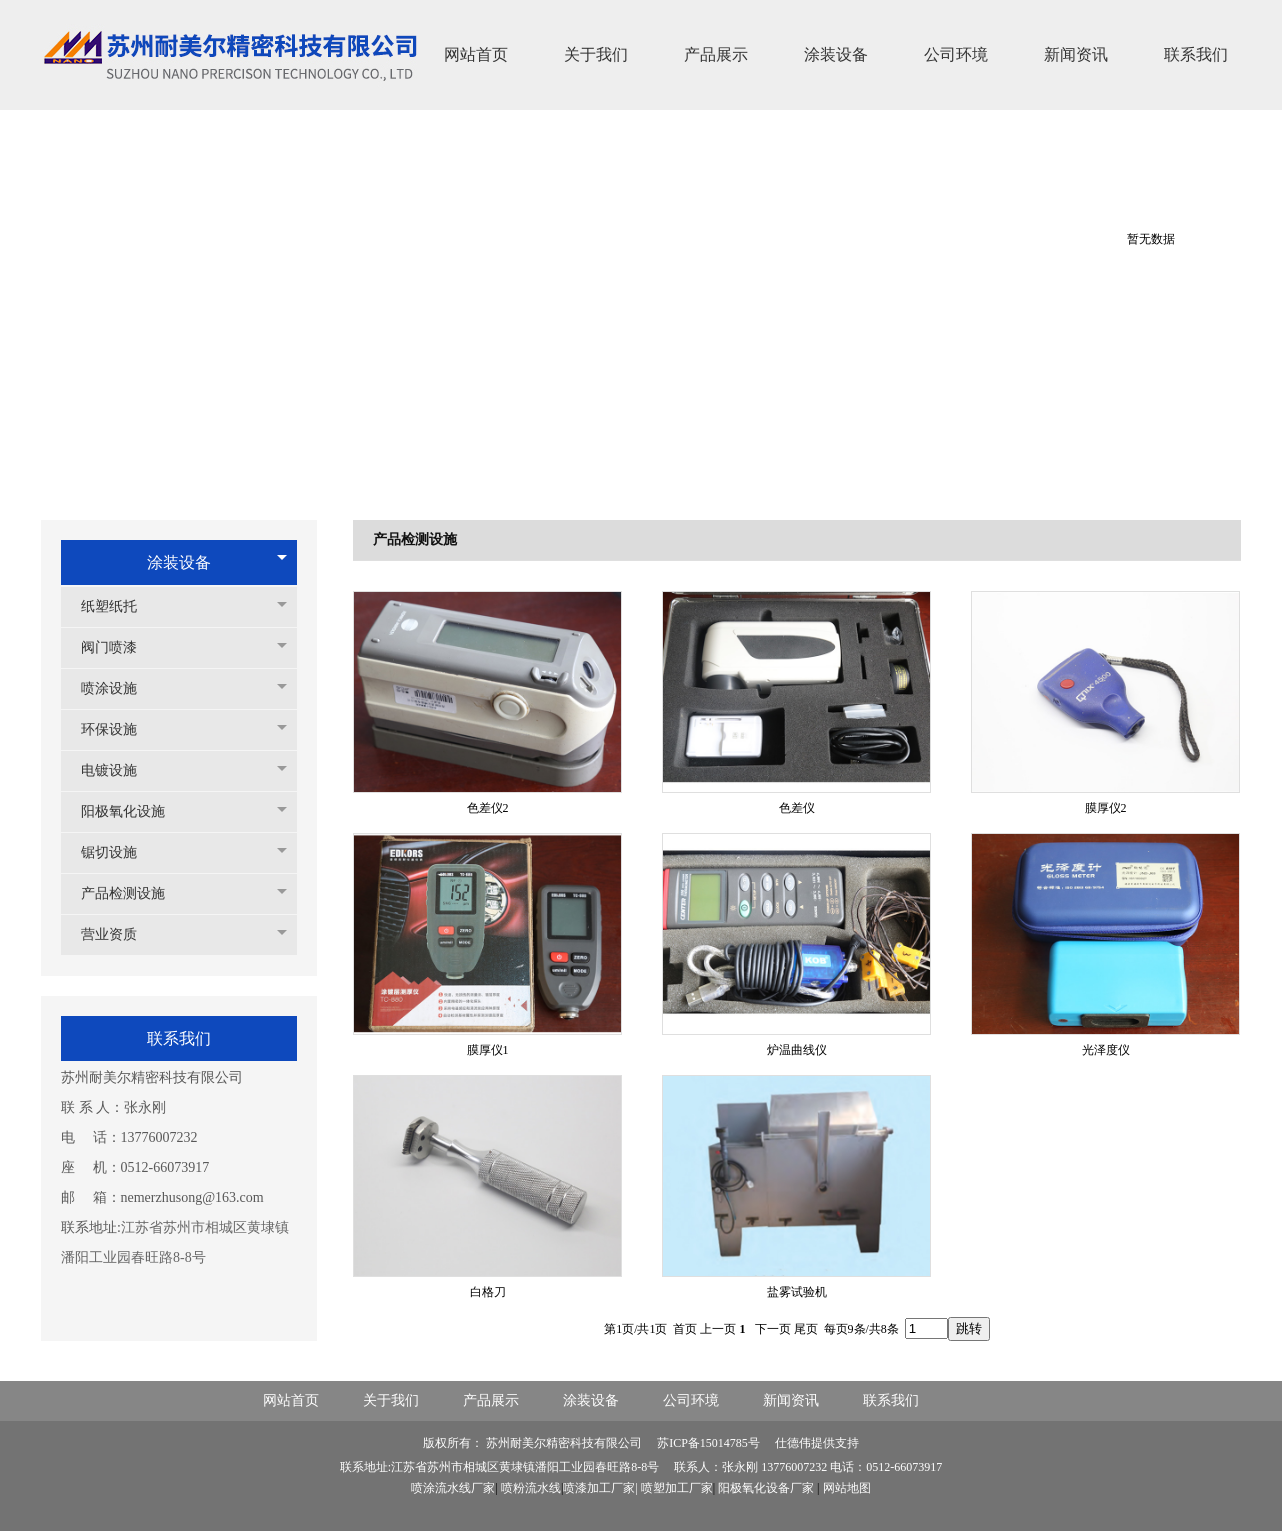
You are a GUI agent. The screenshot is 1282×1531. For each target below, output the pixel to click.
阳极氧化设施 (133, 811)
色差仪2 (488, 808)
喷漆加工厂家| (601, 1488)
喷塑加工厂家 (677, 1488)
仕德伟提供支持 (817, 1443)
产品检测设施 (133, 893)
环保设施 (119, 729)
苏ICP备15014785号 (710, 1443)
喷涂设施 (119, 688)
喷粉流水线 (531, 1488)
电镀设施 (119, 770)
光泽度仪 (1106, 1050)
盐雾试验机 (797, 1292)
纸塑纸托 (119, 606)
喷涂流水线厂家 (453, 1488)
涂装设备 (179, 562)
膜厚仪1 (488, 1050)
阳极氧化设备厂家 (766, 1488)
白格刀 (488, 1292)
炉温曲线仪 (797, 1050)
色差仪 (797, 808)
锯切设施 (119, 852)
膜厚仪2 (1106, 808)
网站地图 (847, 1488)
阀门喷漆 (119, 647)
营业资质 (119, 934)
